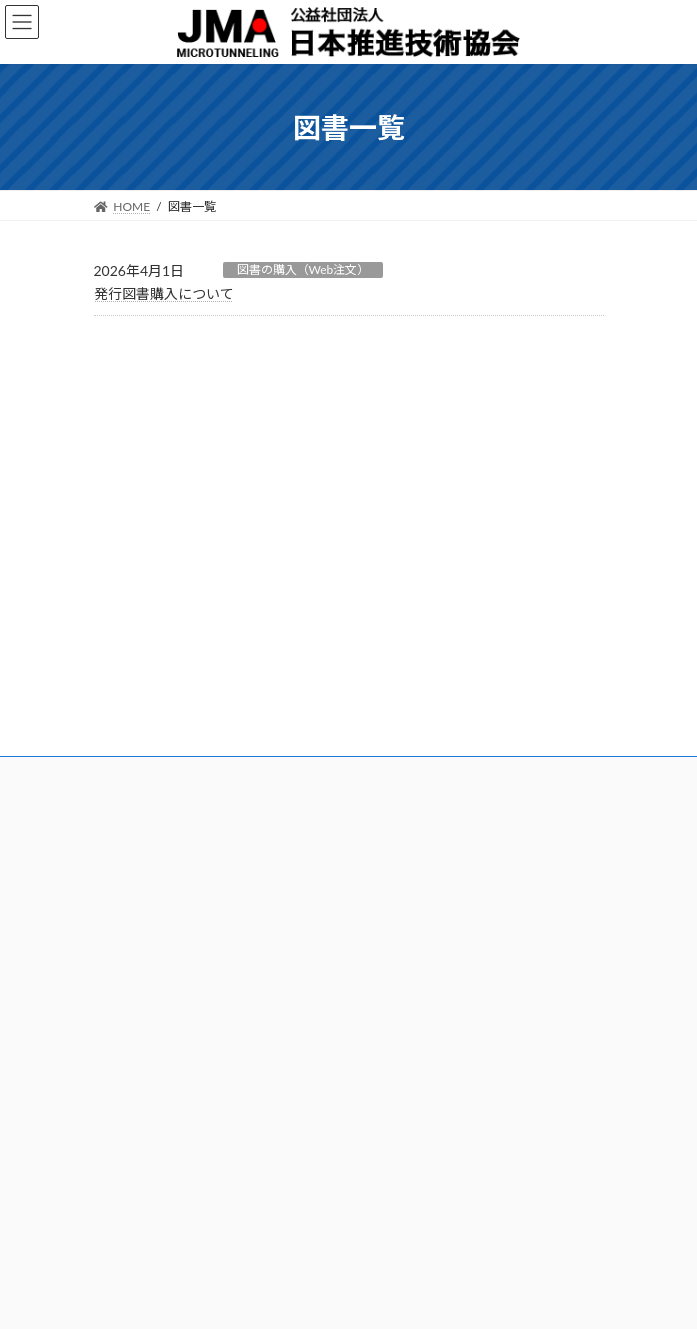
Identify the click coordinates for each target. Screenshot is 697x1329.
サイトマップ (406, 1161)
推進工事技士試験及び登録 (436, 686)
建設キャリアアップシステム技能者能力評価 (214, 831)
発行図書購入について (164, 293)
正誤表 (382, 880)
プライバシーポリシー (544, 519)
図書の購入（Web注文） (303, 269)
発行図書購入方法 (412, 831)
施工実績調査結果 (412, 1022)
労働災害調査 (400, 997)
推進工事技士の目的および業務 (448, 637)
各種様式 (388, 973)
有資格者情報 (400, 759)
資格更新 (388, 711)
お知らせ (392, 1110)
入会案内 (118, 662)
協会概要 (118, 637)
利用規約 (388, 856)
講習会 (112, 973)
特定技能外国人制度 (148, 880)
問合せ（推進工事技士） (160, 1167)
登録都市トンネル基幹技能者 (172, 856)
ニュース (131, 411)
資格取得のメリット (418, 662)
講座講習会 (124, 997)
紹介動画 (388, 1046)
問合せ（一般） (136, 1118)
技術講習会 (124, 1022)
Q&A (377, 905)
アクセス (117, 711)
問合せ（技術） (136, 1143)
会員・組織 (124, 686)
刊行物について (153, 452)
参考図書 (388, 735)
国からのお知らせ (420, 1084)
